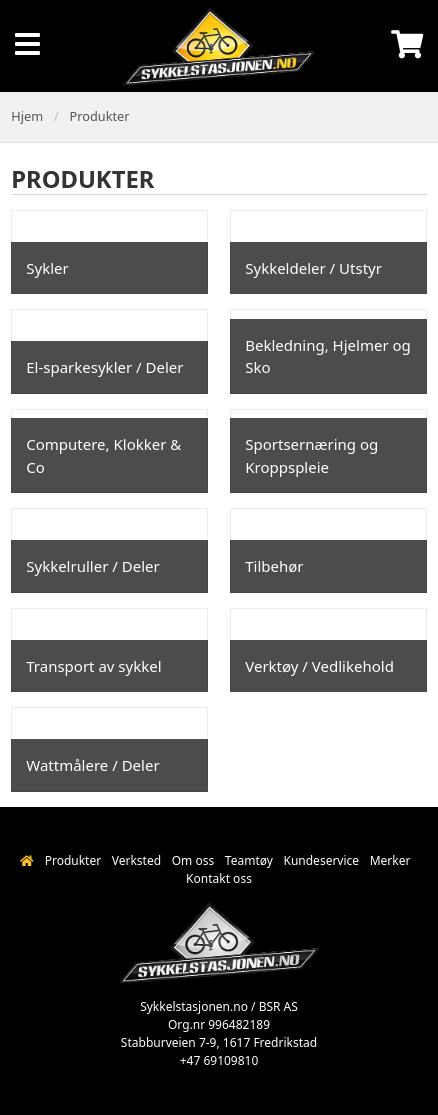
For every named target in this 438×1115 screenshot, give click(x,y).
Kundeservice (321, 860)
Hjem (27, 116)
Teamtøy (249, 860)
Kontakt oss (219, 878)
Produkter (100, 116)
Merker (390, 860)
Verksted (136, 860)
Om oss (193, 860)
